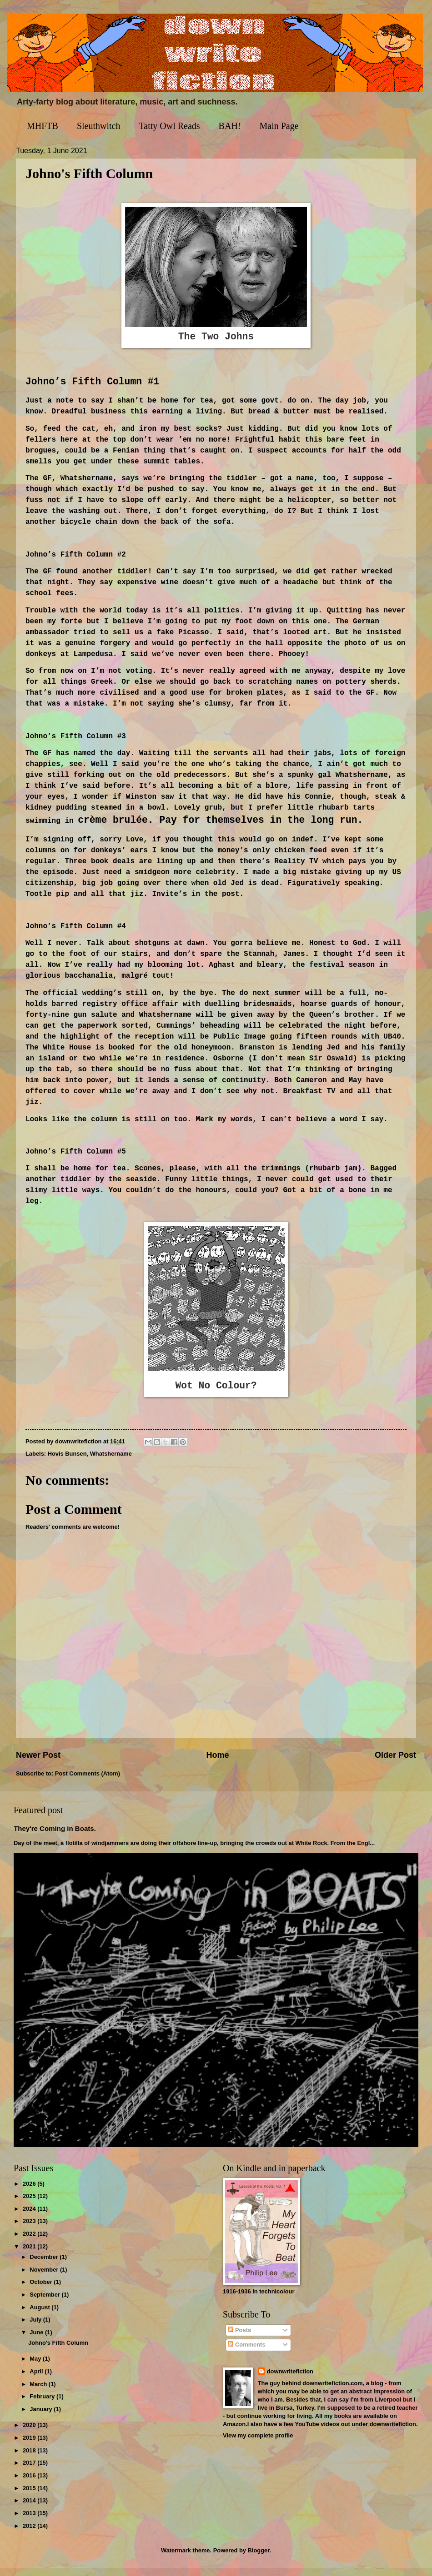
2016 (30, 2483)
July (36, 2327)
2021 (30, 2254)
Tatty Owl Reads (169, 126)
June (37, 2340)
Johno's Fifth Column (58, 2350)
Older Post (395, 1763)
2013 (30, 2521)
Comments (246, 2352)
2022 (30, 2241)
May (36, 2366)
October (42, 2290)
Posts (239, 2338)
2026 (30, 2191)
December (45, 2264)
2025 (30, 2204)
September (45, 2302)
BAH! (230, 126)
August (40, 2315)
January (42, 2417)
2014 (30, 2508)
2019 (30, 2445)
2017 (30, 2470)
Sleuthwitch (99, 126)
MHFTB (42, 126)
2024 (30, 2216)
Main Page (278, 126)
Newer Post (38, 1763)
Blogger (259, 2558)
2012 (30, 2533)
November (45, 2277)
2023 (30, 2229)
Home (217, 1763)
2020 (30, 2433)
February (43, 2404)
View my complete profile (258, 2443)
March (39, 2391)
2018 (30, 2458)
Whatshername (111, 1461)
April (37, 2379)
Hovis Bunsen (67, 1461)
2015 (30, 2495)
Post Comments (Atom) (87, 1781)
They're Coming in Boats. (55, 1836)
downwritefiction (290, 2379)
